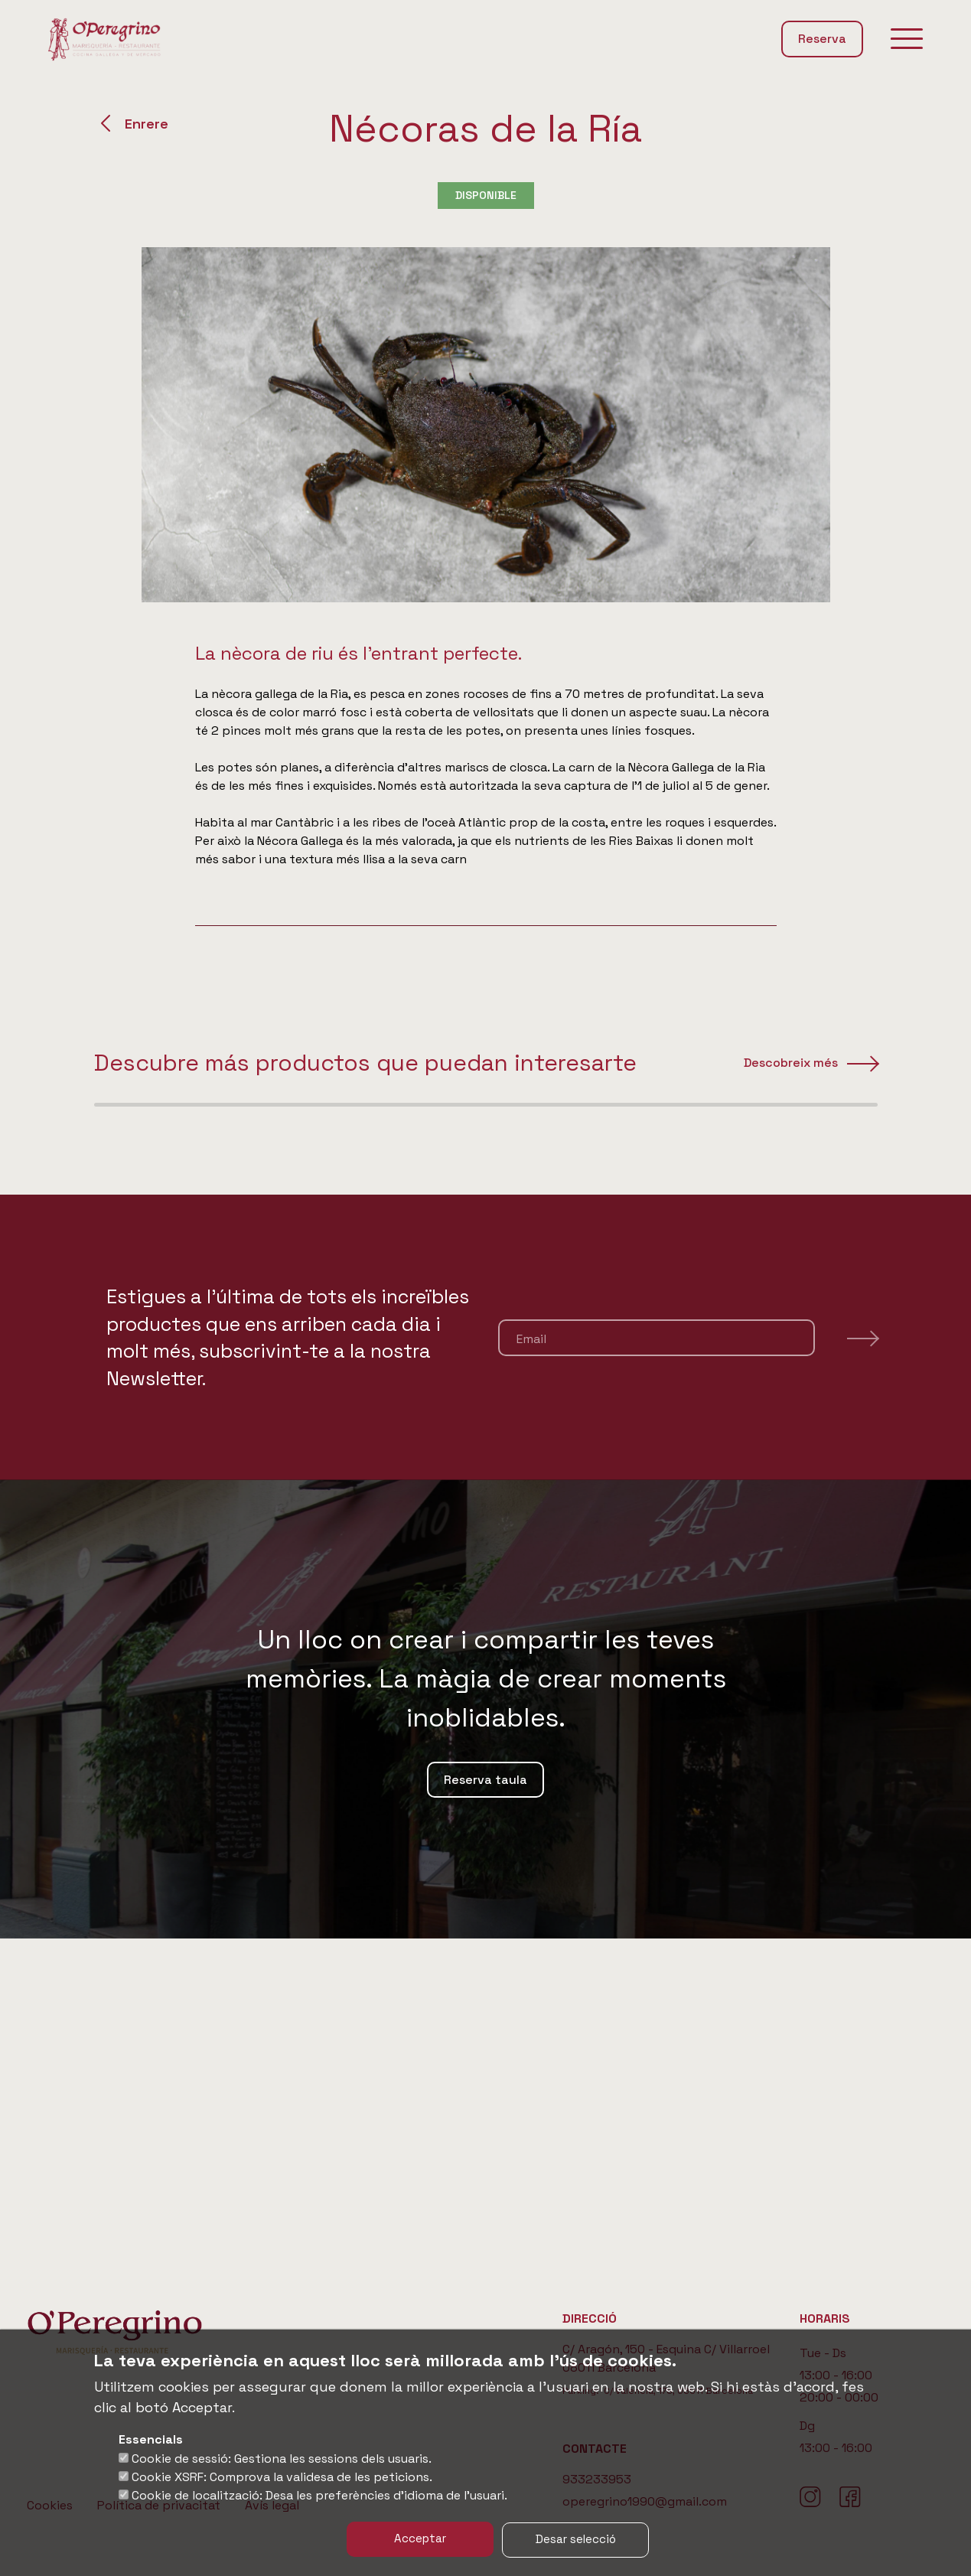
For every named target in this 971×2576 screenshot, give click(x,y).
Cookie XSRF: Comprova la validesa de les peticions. (282, 2478)
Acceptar (415, 2539)
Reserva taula (485, 2090)
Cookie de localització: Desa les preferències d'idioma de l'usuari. (319, 2496)
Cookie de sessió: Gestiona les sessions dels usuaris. (282, 2459)
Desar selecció (580, 2539)
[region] (485, 1250)
